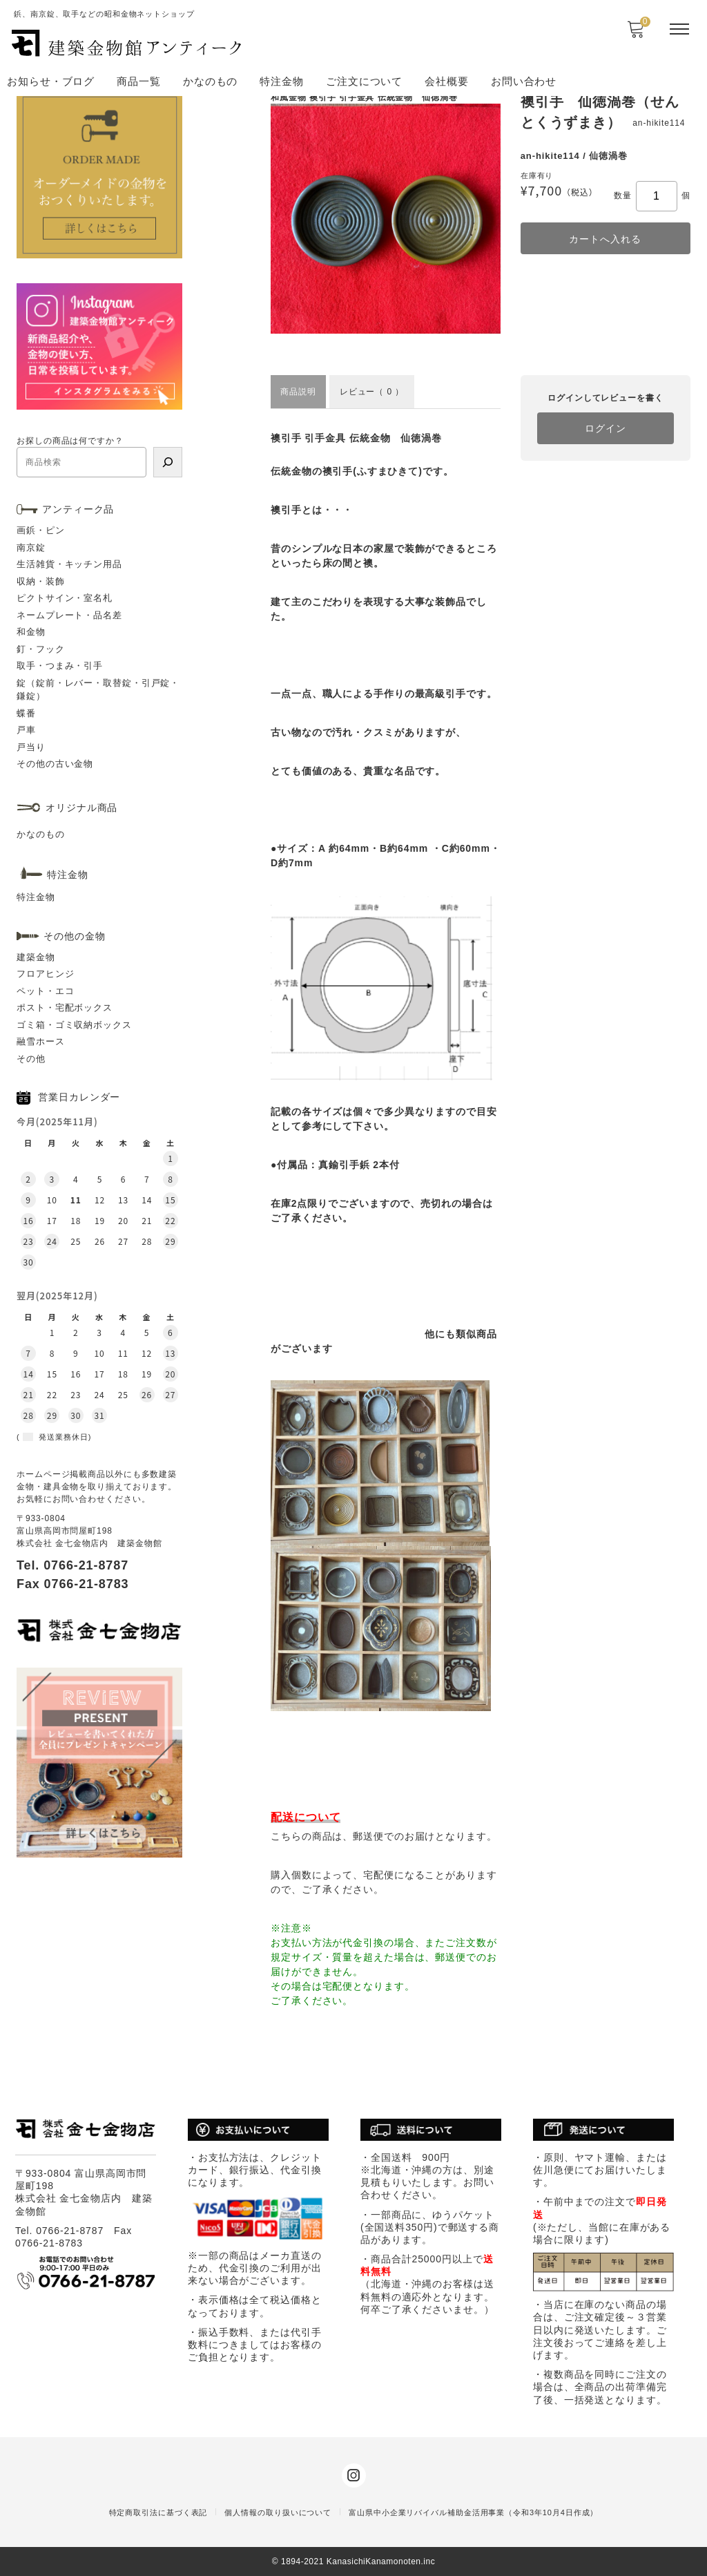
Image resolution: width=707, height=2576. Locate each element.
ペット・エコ (45, 991)
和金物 (31, 632)
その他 (31, 1058)
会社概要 (447, 81)
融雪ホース (41, 1041)
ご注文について (364, 81)
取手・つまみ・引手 (60, 665)
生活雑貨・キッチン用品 (69, 564)
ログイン (605, 428)
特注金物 (282, 81)
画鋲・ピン (41, 530)
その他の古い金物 (55, 764)
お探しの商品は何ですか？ (70, 441)
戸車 (26, 730)
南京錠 (31, 547)
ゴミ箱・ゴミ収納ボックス (74, 1025)
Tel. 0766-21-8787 (72, 1565)
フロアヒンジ (45, 974)
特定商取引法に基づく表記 (158, 2512)
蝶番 (26, 713)
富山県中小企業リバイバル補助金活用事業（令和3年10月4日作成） (473, 2512)
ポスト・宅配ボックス (65, 1007)
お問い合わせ (523, 81)
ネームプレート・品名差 (69, 615)
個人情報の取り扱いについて (277, 2512)
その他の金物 (74, 936)
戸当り (31, 747)
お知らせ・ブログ (51, 81)
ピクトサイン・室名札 (65, 598)
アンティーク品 (78, 509)
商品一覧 (139, 81)
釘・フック (41, 649)
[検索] (167, 462)
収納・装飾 (41, 581)
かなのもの (210, 81)
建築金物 (36, 957)
